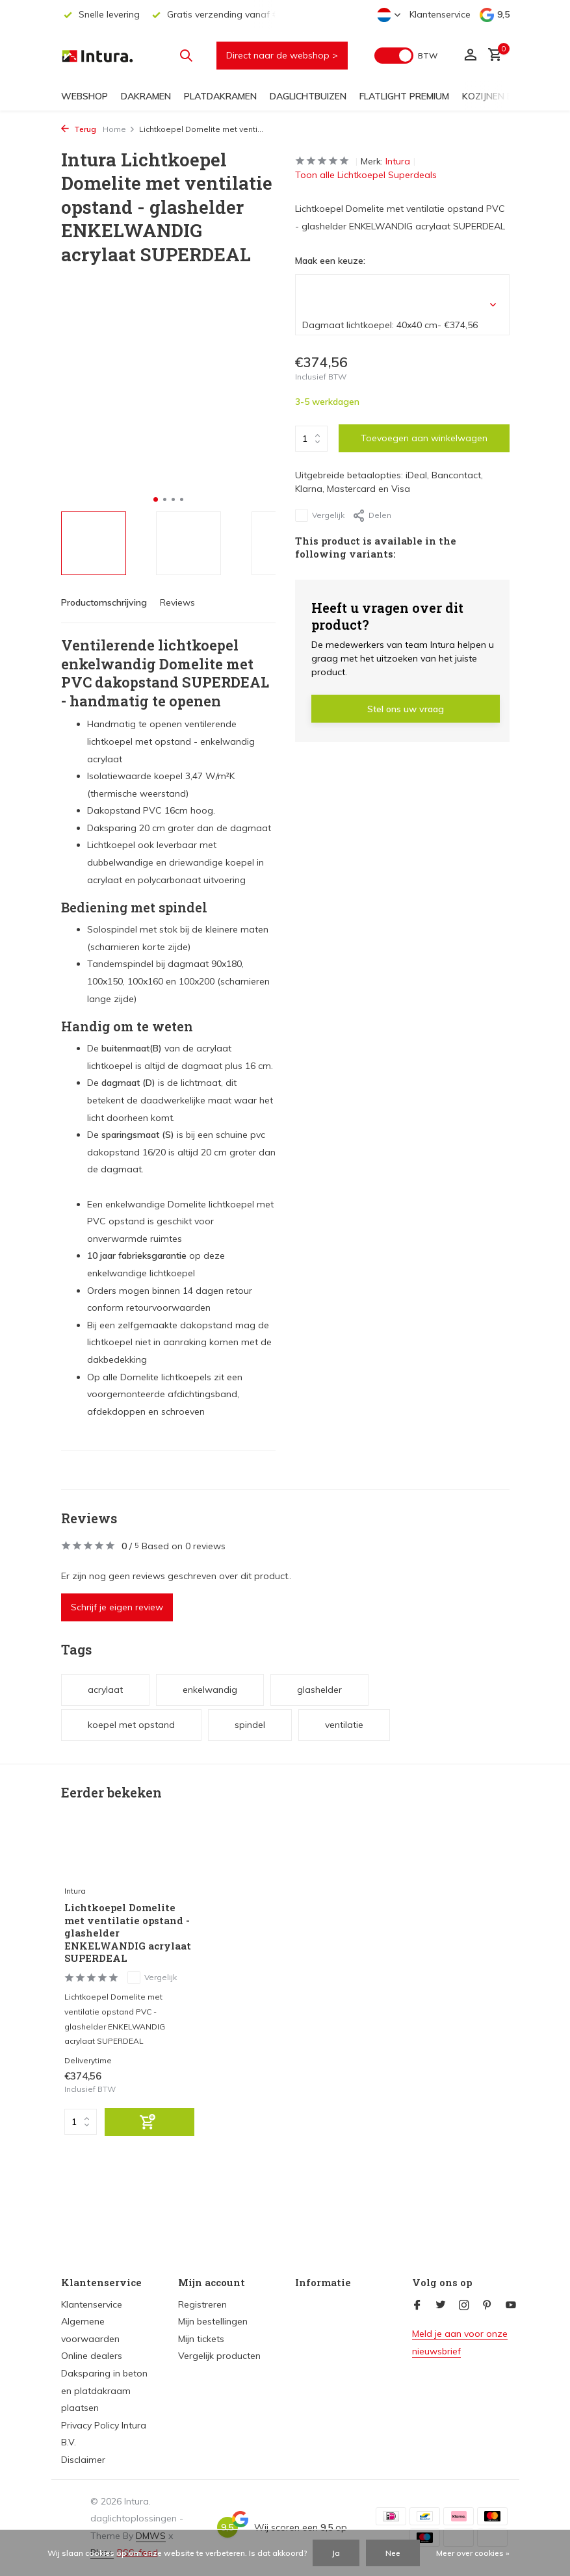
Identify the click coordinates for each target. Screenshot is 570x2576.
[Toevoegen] (149, 2125)
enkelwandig (210, 1689)
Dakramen (146, 96)
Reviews (177, 602)
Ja (336, 2553)
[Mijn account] (470, 55)
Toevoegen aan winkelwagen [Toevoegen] (424, 438)
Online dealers (91, 2356)
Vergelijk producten (219, 2356)
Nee (392, 2553)
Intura (397, 161)
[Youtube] (511, 2305)
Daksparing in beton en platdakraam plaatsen (104, 2390)
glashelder (319, 1689)
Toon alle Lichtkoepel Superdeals (366, 175)
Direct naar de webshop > (282, 55)
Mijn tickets (201, 2339)
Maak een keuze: (330, 260)
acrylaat (105, 1689)
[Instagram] (464, 2305)
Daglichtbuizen (308, 96)
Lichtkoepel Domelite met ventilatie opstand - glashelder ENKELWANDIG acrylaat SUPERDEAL (127, 1936)
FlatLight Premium (404, 96)
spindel (250, 1725)
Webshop (84, 96)
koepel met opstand (131, 1725)
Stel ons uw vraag (405, 709)
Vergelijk (319, 515)
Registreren (202, 2304)
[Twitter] (440, 2305)
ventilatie (344, 1725)
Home (119, 129)
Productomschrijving (104, 602)
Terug (78, 129)
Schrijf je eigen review (117, 1607)
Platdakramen (220, 96)
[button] (156, 499)
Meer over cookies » (473, 2553)
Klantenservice (440, 14)
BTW (427, 55)
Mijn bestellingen (213, 2321)
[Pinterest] (487, 2305)
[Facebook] (417, 2305)
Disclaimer (83, 2460)
